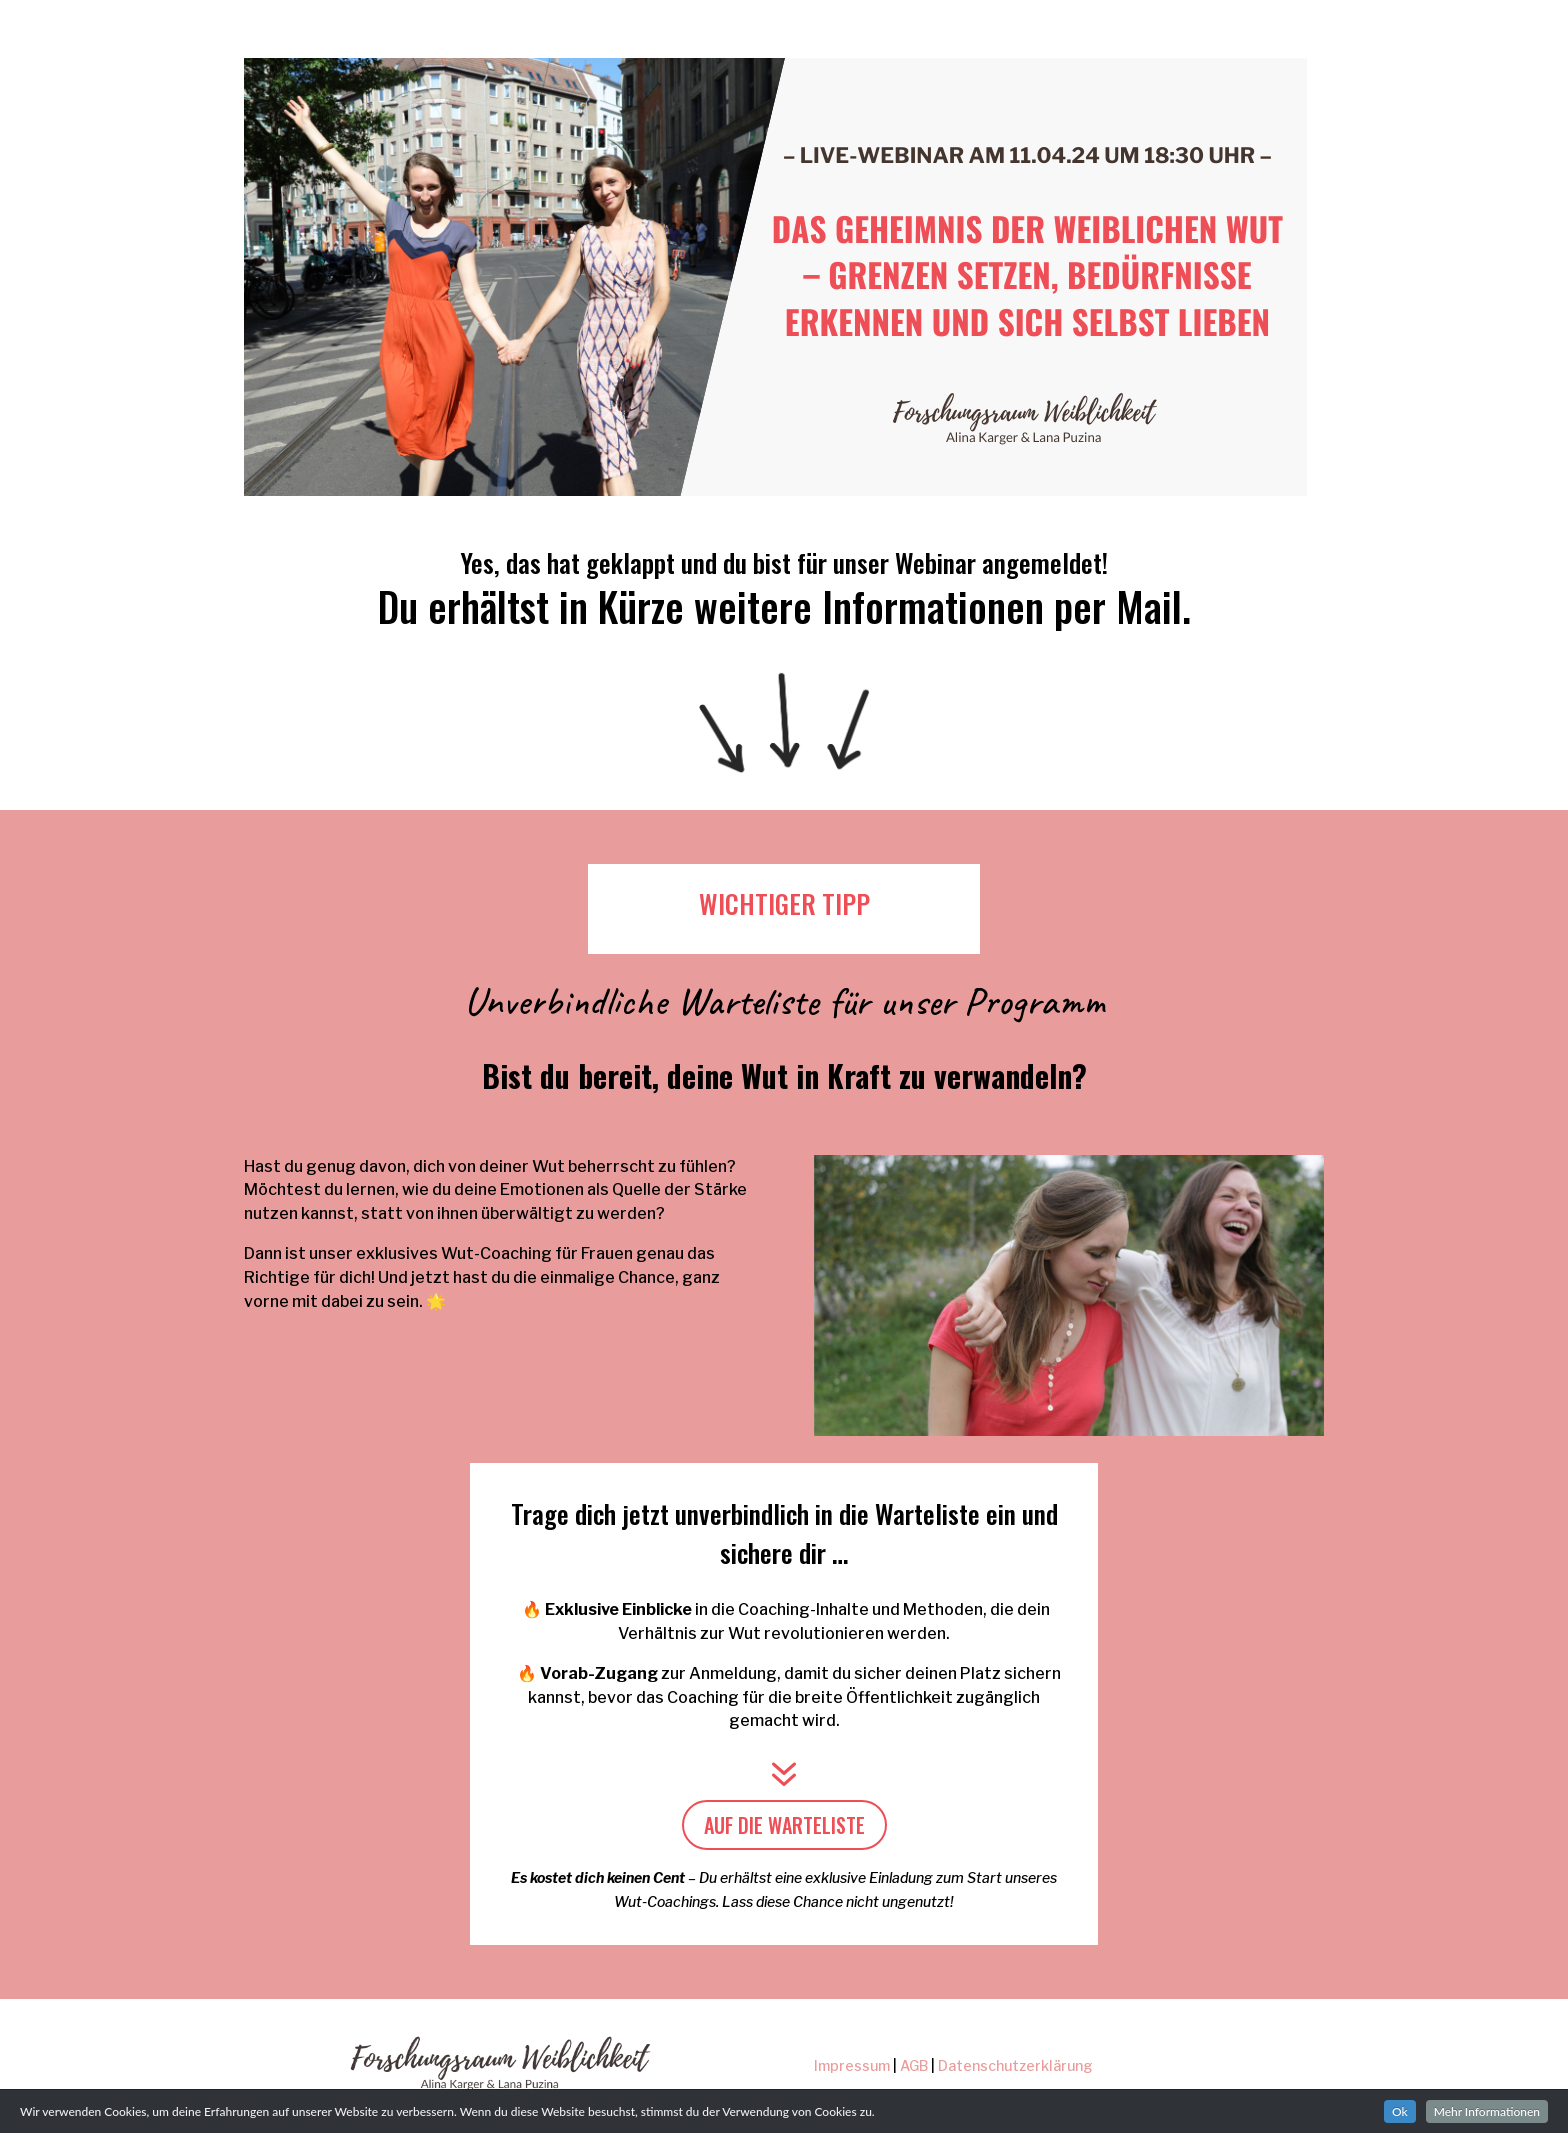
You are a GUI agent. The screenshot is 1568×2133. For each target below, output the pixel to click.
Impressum (852, 2065)
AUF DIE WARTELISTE (784, 1825)
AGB (914, 2065)
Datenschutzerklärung (1015, 2065)
